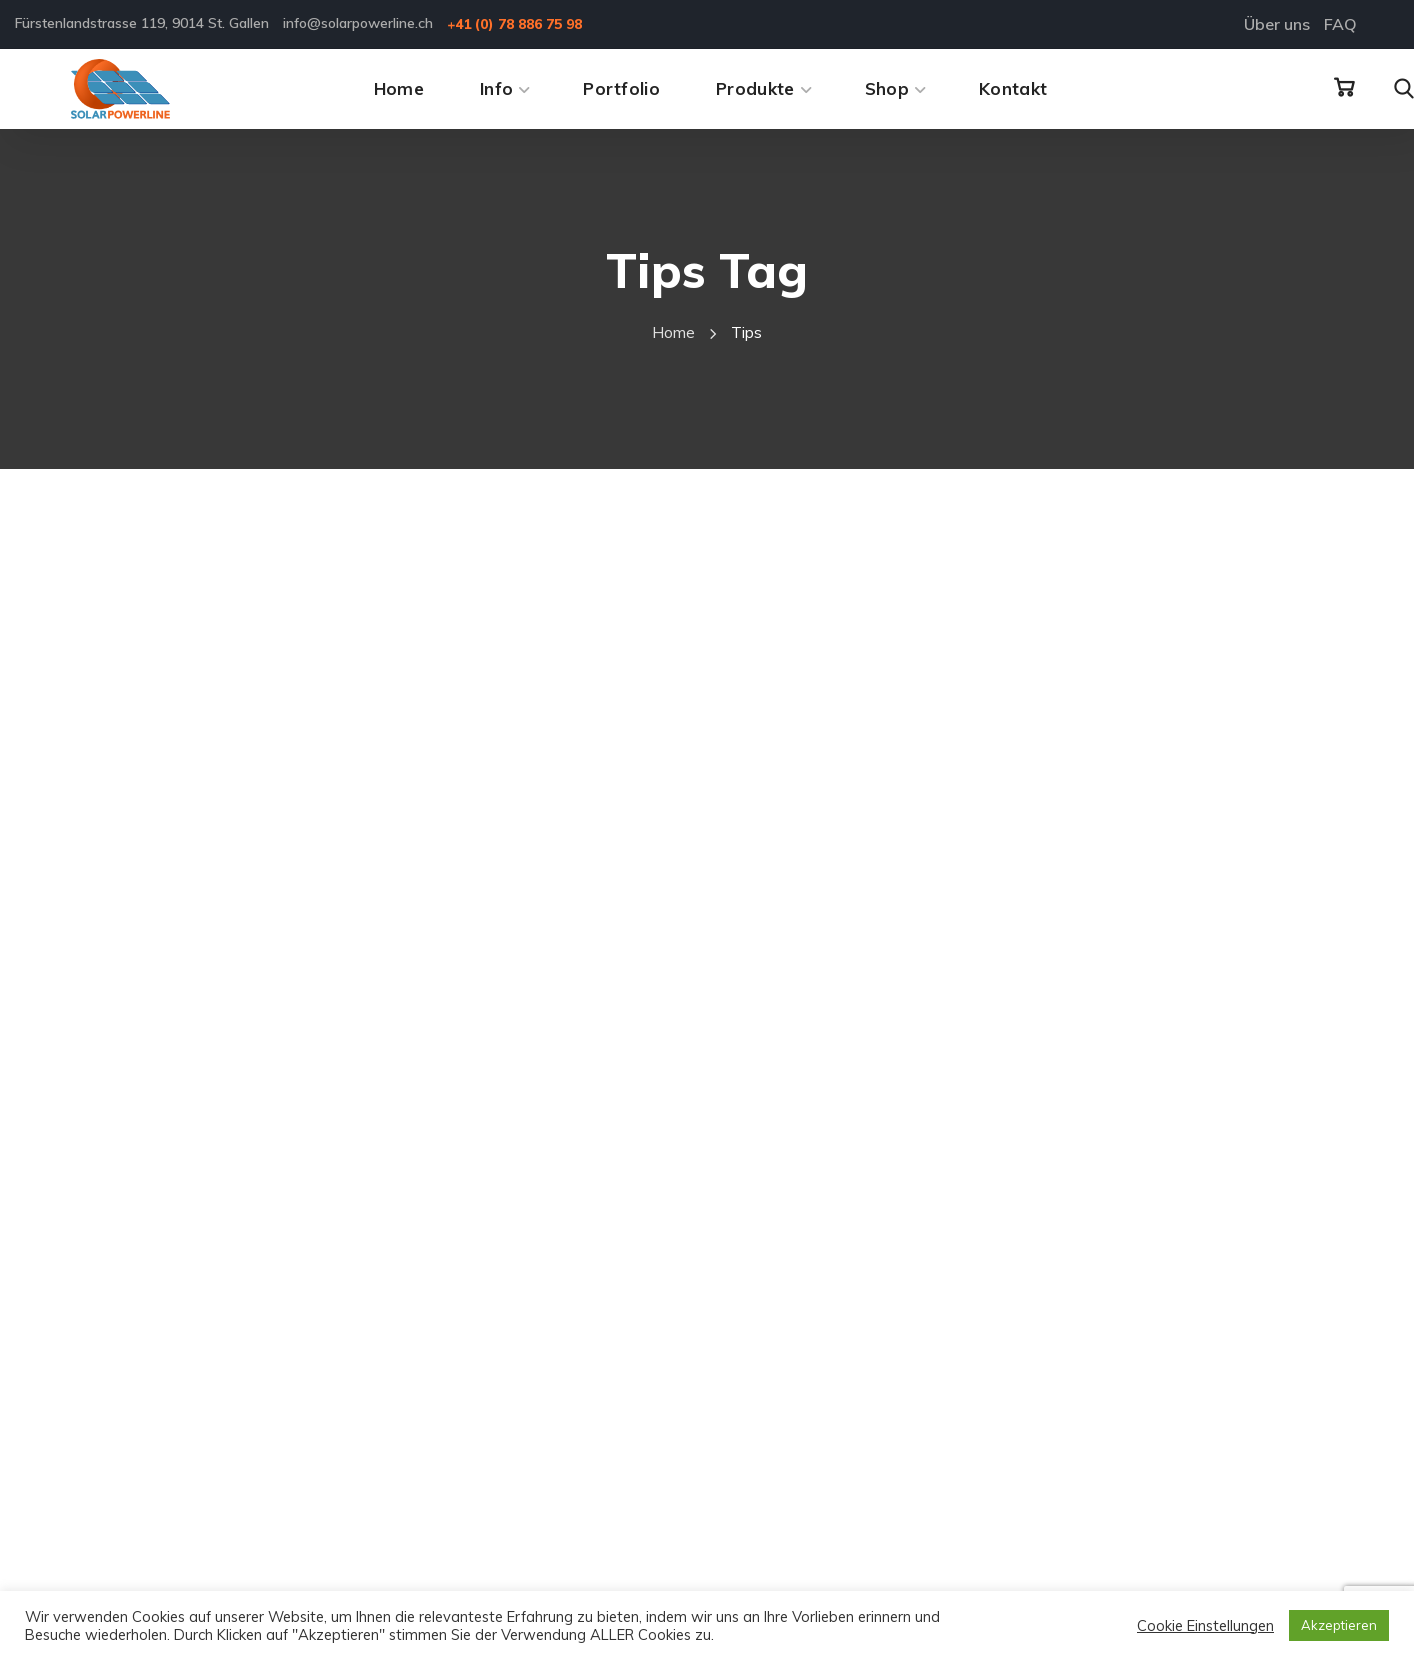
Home (673, 332)
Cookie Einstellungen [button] (1205, 1626)
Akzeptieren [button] (1339, 1625)
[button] (1344, 88)
